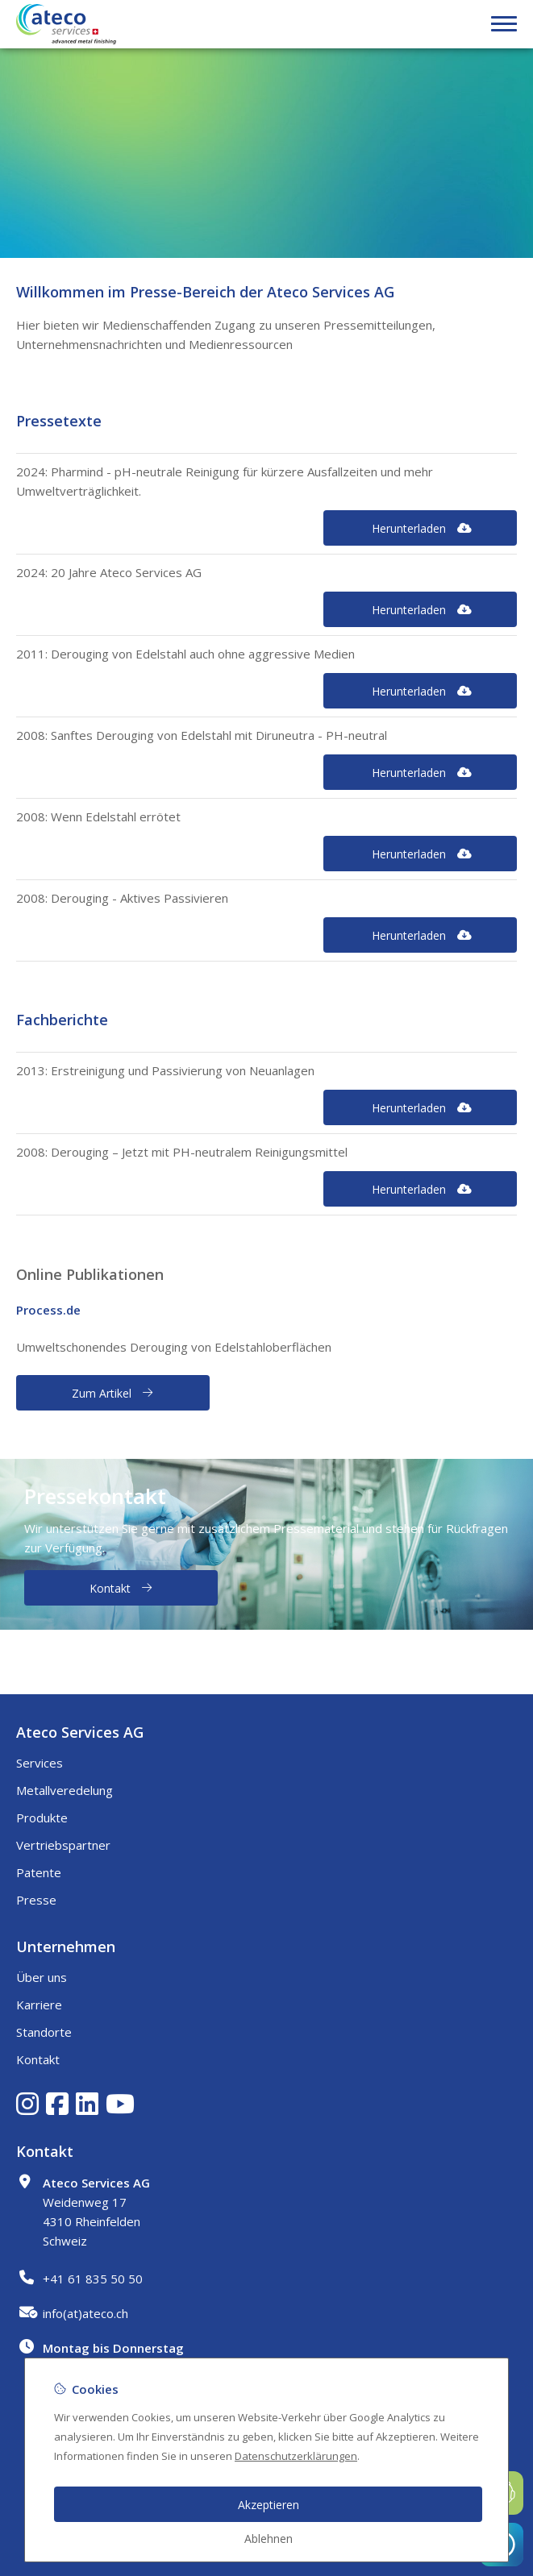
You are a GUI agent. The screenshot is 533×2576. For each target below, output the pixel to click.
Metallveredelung (64, 1790)
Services (39, 1763)
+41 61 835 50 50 (93, 2279)
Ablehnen (268, 2538)
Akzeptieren (268, 2504)
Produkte (42, 1817)
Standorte (44, 2032)
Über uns (41, 1977)
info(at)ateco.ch (85, 2313)
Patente (38, 1872)
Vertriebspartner (63, 1845)
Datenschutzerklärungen (296, 2456)
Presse (36, 1900)
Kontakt (38, 2059)
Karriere (39, 2004)
